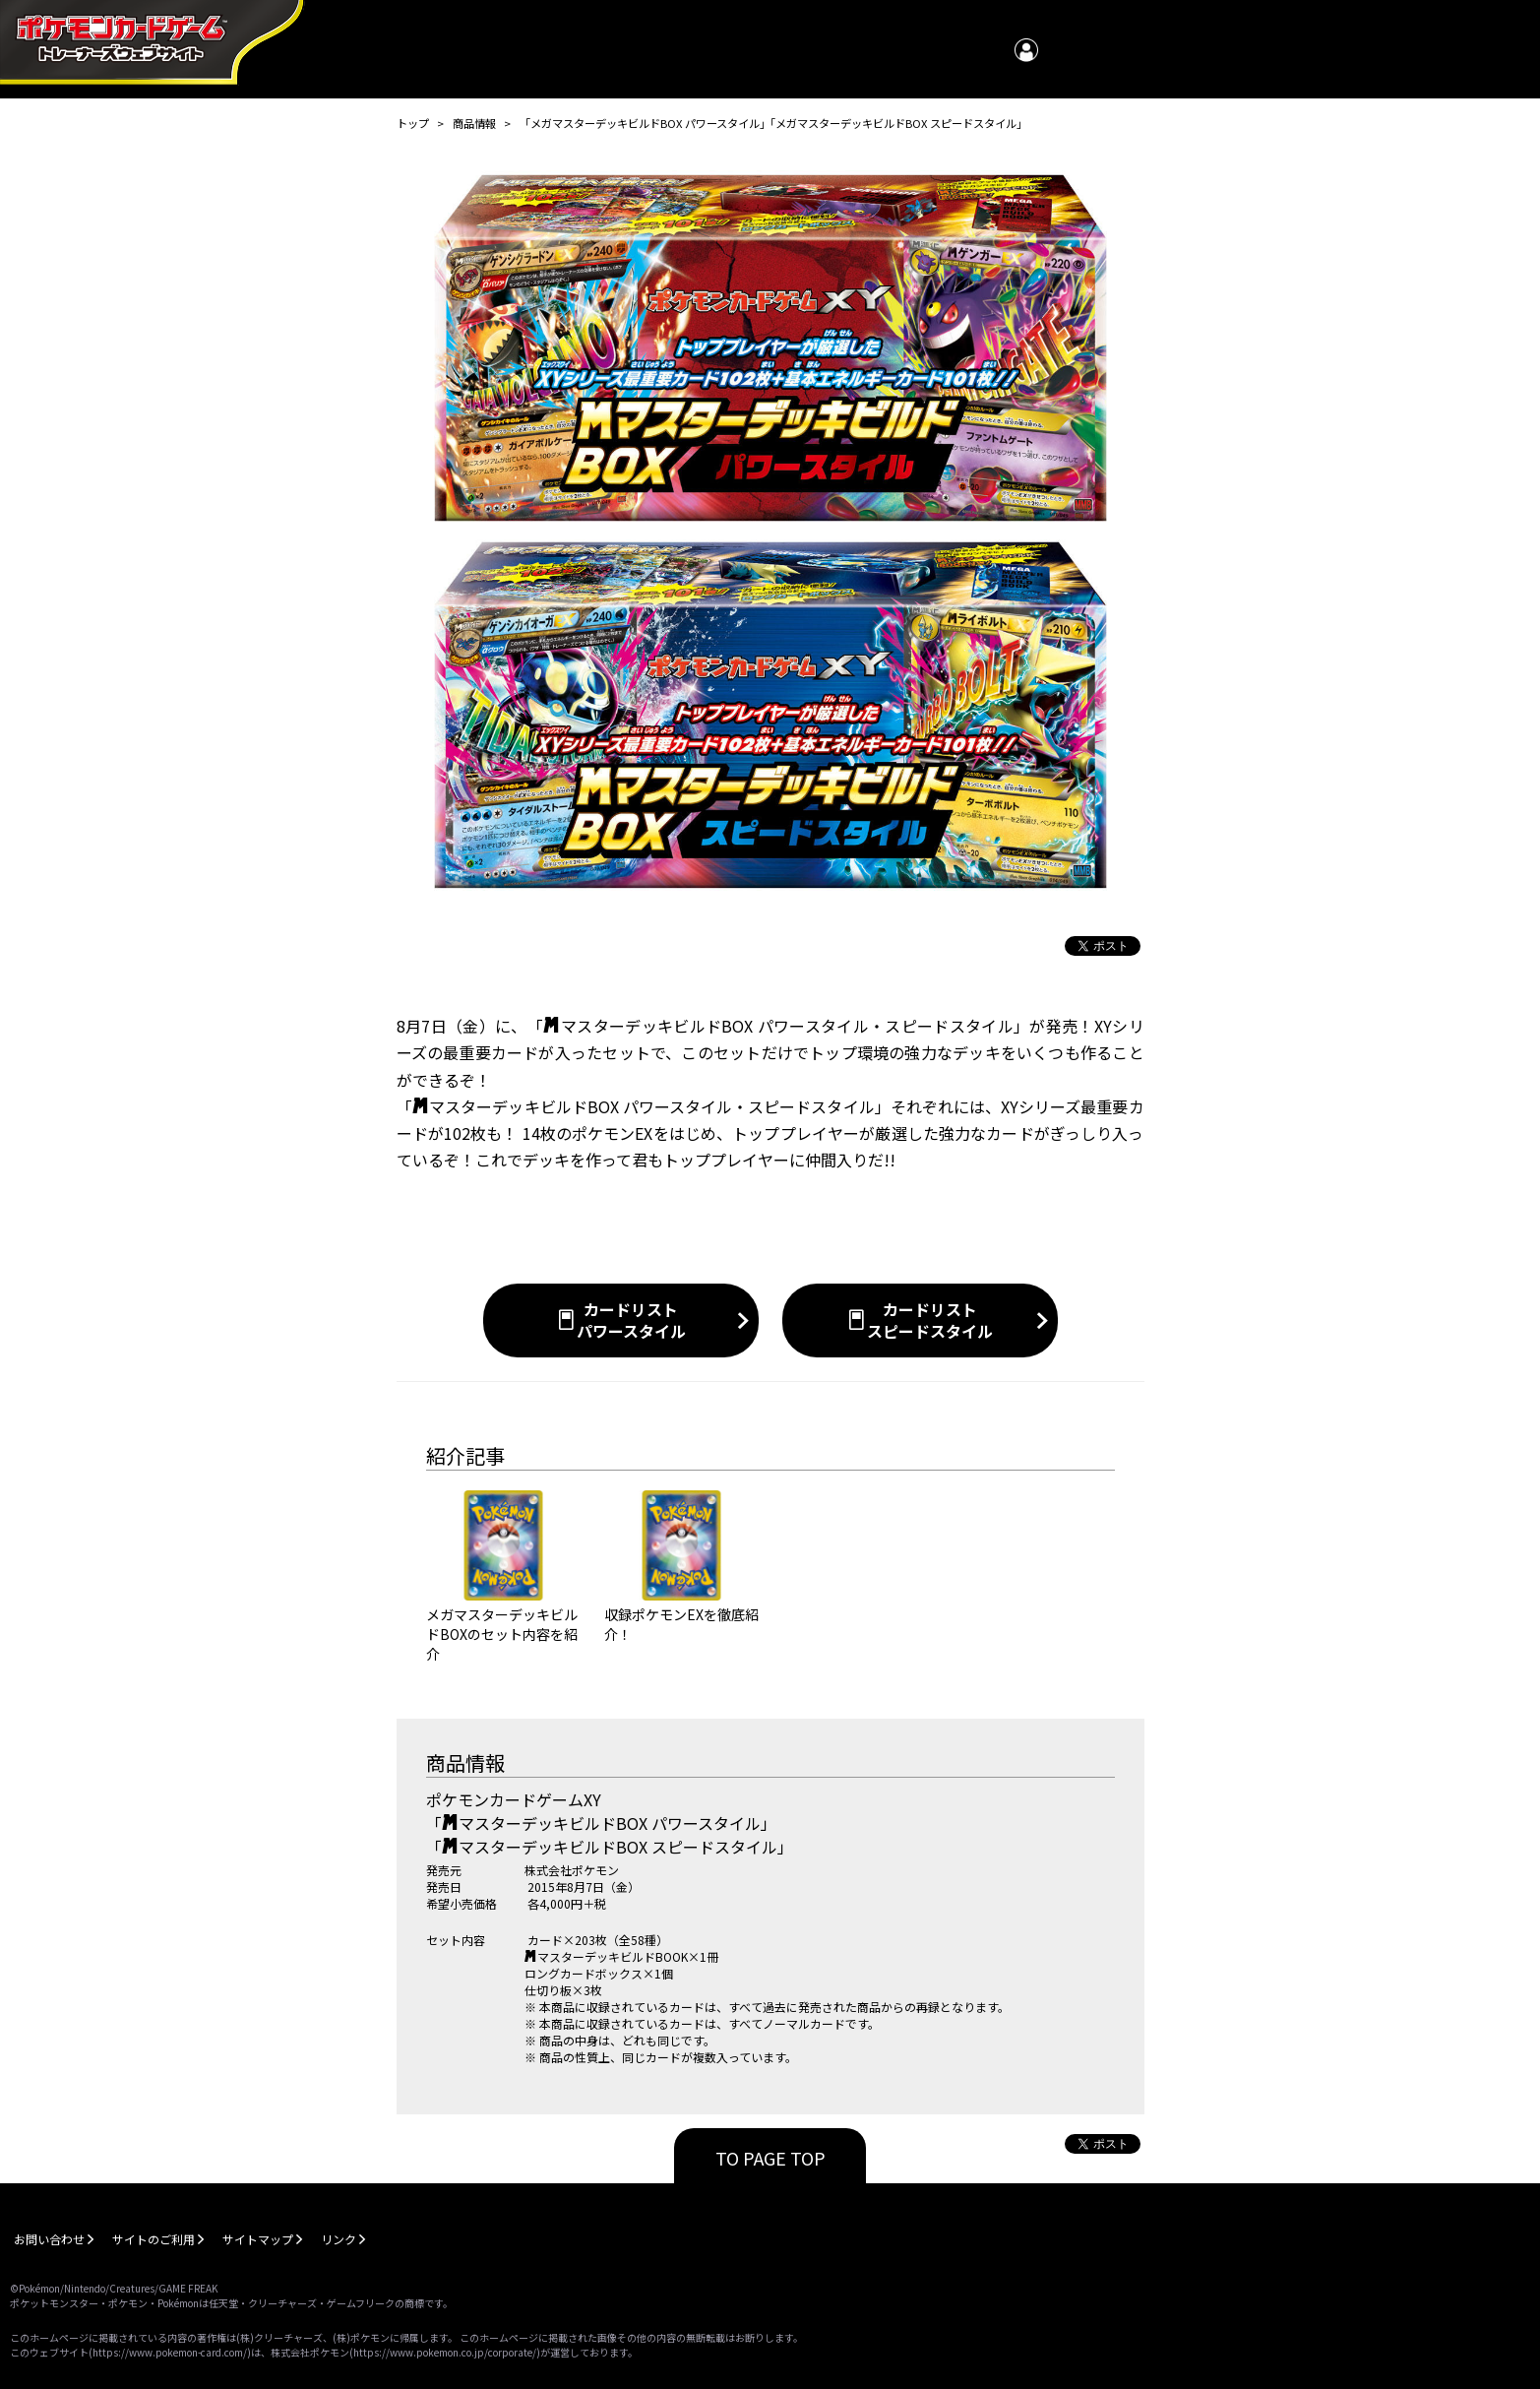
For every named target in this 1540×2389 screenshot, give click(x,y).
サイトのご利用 (153, 2239)
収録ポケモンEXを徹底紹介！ (681, 1624)
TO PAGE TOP (770, 2157)
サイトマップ (257, 2239)
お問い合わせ (49, 2239)
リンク (338, 2239)
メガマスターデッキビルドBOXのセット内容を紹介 (502, 1634)
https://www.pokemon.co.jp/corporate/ (444, 2352)
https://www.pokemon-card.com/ (169, 2352)
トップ (413, 123)
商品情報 (474, 123)
